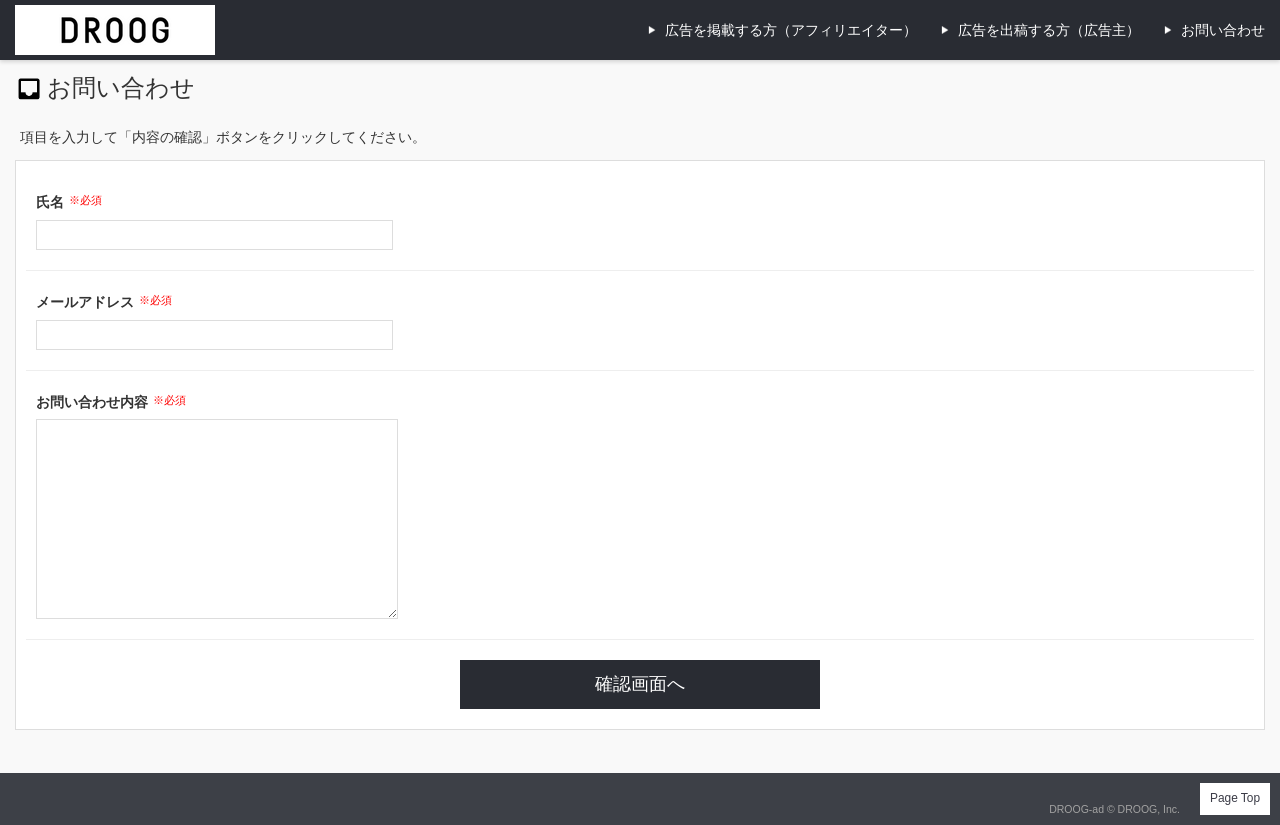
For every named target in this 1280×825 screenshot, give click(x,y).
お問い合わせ (1223, 30)
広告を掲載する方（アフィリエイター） (791, 30)
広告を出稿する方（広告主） (1049, 30)
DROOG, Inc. (1149, 809)
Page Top (1235, 798)
